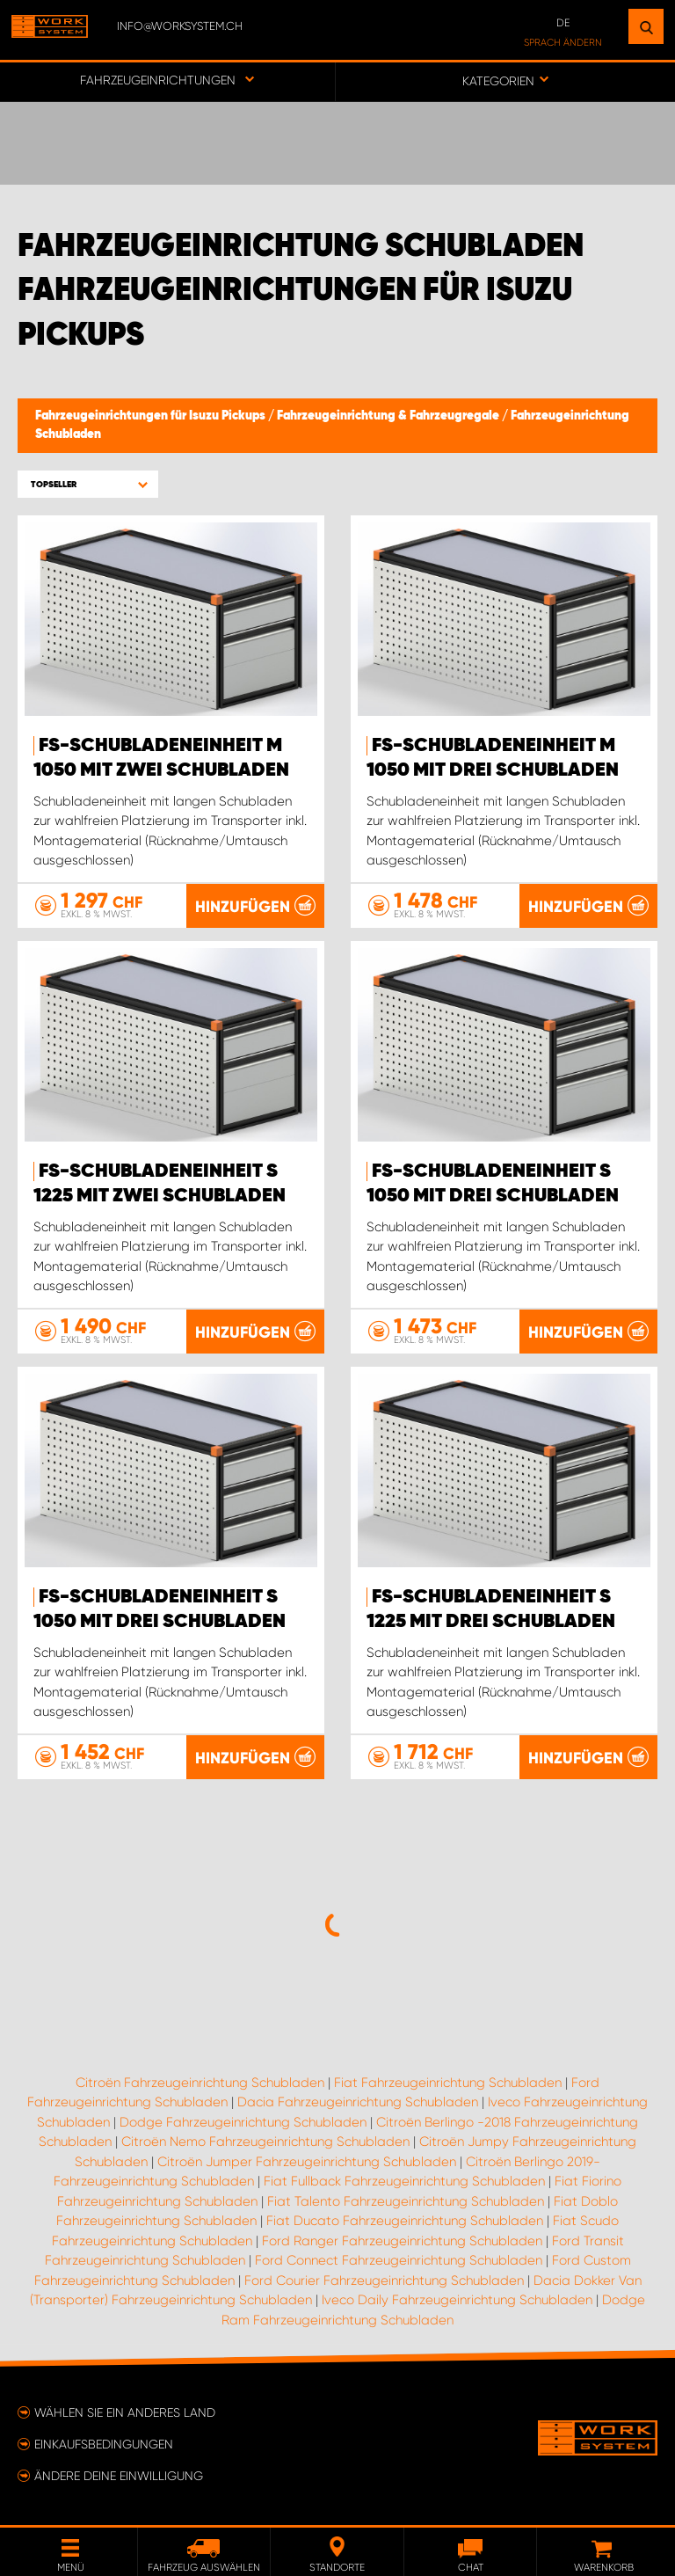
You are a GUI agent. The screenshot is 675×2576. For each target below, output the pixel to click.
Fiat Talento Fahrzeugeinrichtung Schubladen (405, 2201)
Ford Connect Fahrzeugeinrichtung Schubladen (398, 2260)
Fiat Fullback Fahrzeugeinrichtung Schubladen (404, 2181)
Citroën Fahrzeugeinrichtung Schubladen (200, 2083)
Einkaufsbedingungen (103, 2444)
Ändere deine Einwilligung (118, 2476)
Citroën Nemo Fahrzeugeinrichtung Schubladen (265, 2141)
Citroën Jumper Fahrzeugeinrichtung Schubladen (306, 2162)
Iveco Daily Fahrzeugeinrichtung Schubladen (457, 2300)
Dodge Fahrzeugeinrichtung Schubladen (243, 2122)
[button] (88, 484)
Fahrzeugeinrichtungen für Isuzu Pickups (151, 416)
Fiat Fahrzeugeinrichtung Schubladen (448, 2083)
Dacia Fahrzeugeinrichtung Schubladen (357, 2102)
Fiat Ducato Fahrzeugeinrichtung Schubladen (404, 2221)
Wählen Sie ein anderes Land (124, 2412)
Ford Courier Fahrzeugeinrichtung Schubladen (384, 2280)
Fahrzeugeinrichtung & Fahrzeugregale (389, 416)
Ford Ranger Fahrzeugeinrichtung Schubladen (402, 2241)
